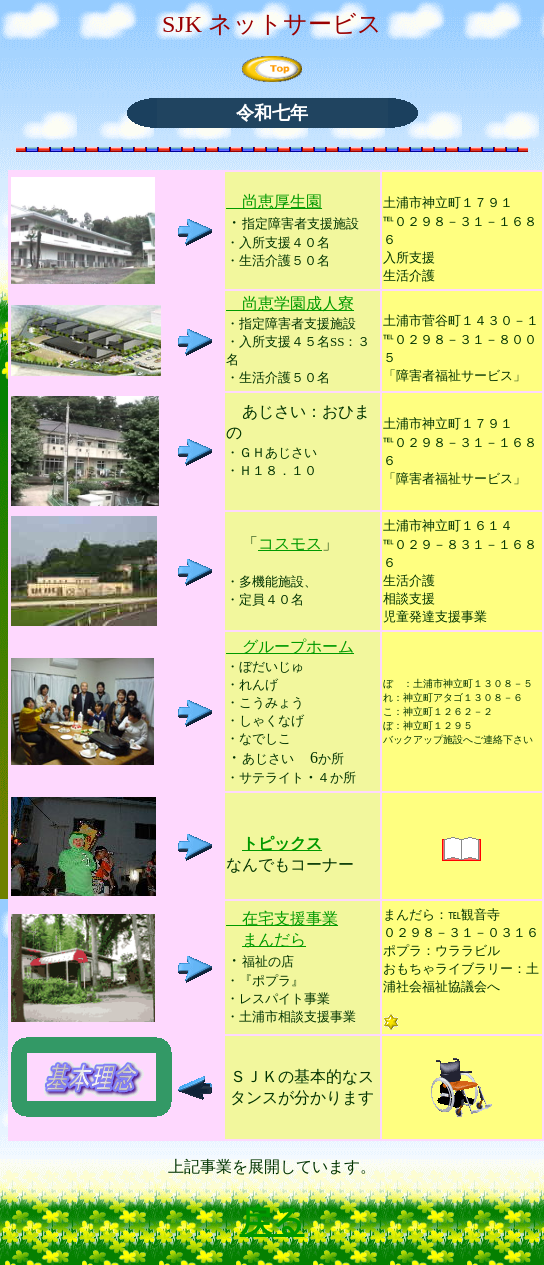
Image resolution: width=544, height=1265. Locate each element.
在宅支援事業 (282, 918)
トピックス (282, 843)
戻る (272, 1221)
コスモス (290, 543)
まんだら (274, 939)
